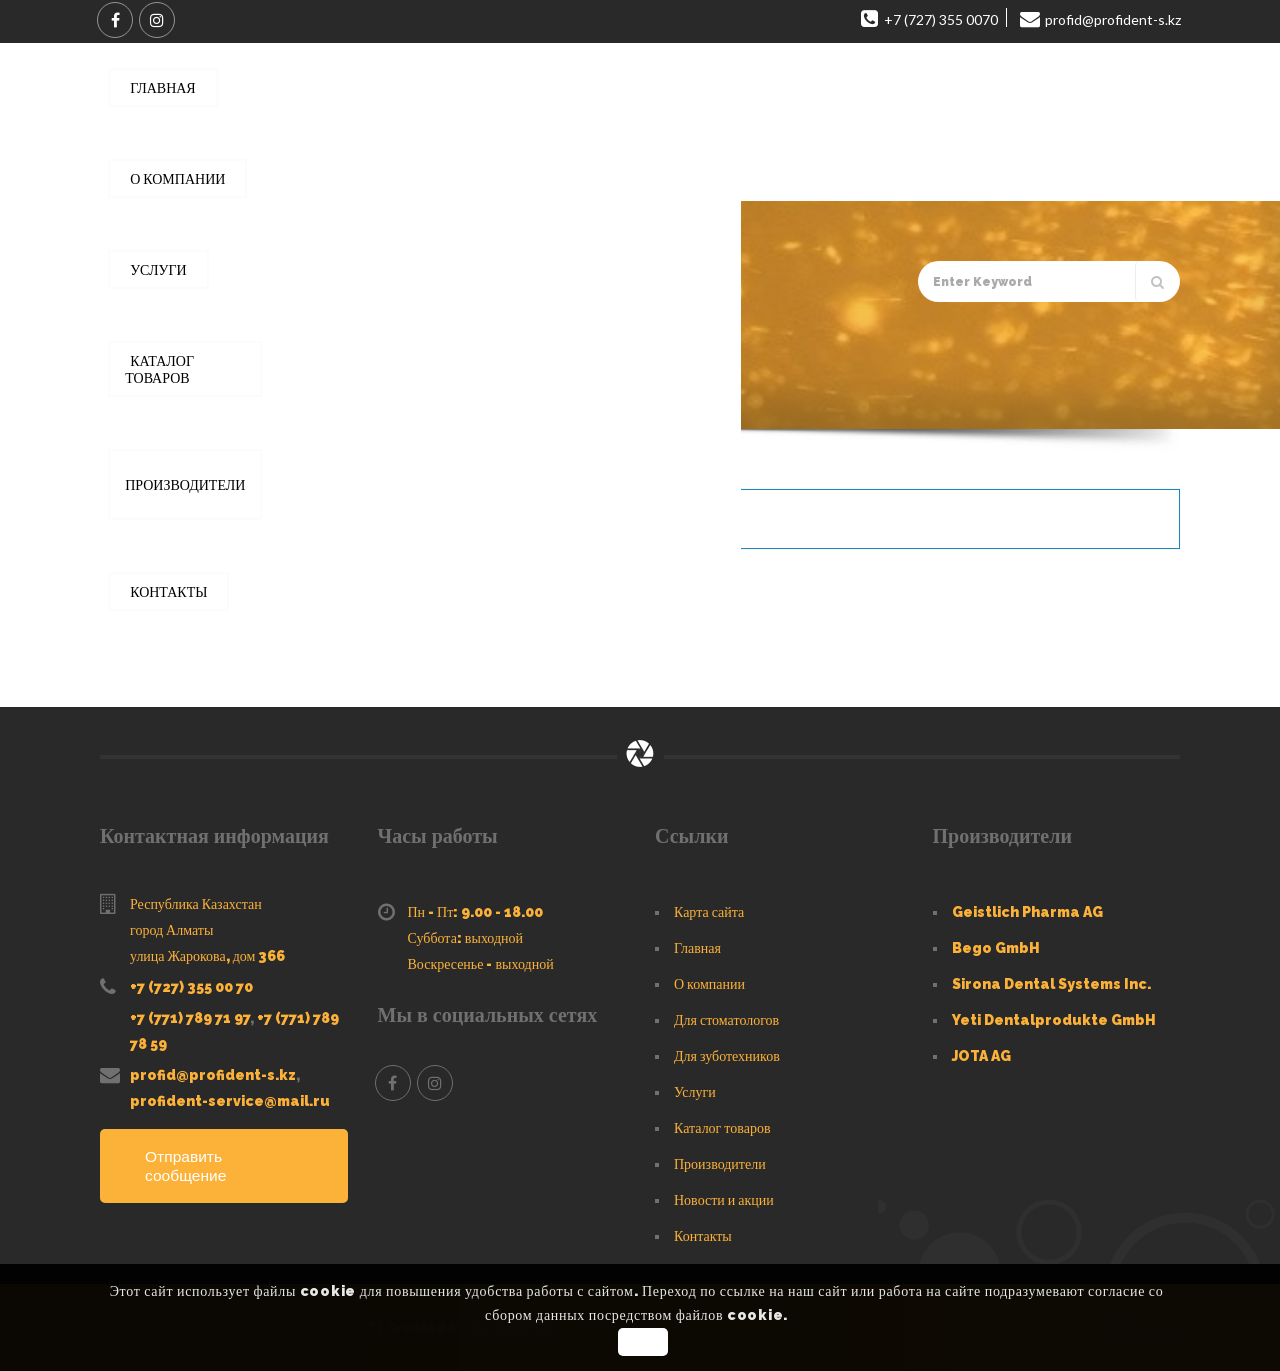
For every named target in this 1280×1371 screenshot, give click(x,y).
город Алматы (171, 930)
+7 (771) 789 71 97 (190, 1018)
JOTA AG (981, 1056)
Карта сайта (709, 912)
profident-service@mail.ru (230, 1101)
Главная (195, 401)
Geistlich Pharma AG (1027, 912)
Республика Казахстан (196, 904)
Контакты (703, 1236)
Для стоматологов (726, 1020)
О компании (709, 984)
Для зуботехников (727, 1056)
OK (642, 1342)
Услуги (695, 1092)
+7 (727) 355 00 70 (191, 987)
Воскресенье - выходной (481, 964)
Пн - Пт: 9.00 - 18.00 (476, 912)
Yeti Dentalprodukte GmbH (1054, 1020)
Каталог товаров (287, 401)
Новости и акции (724, 1200)
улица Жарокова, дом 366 (207, 956)
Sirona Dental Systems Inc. (1051, 984)
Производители (720, 1164)
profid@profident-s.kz (213, 1075)
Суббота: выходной (466, 938)
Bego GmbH (996, 948)
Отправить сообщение (187, 1166)
